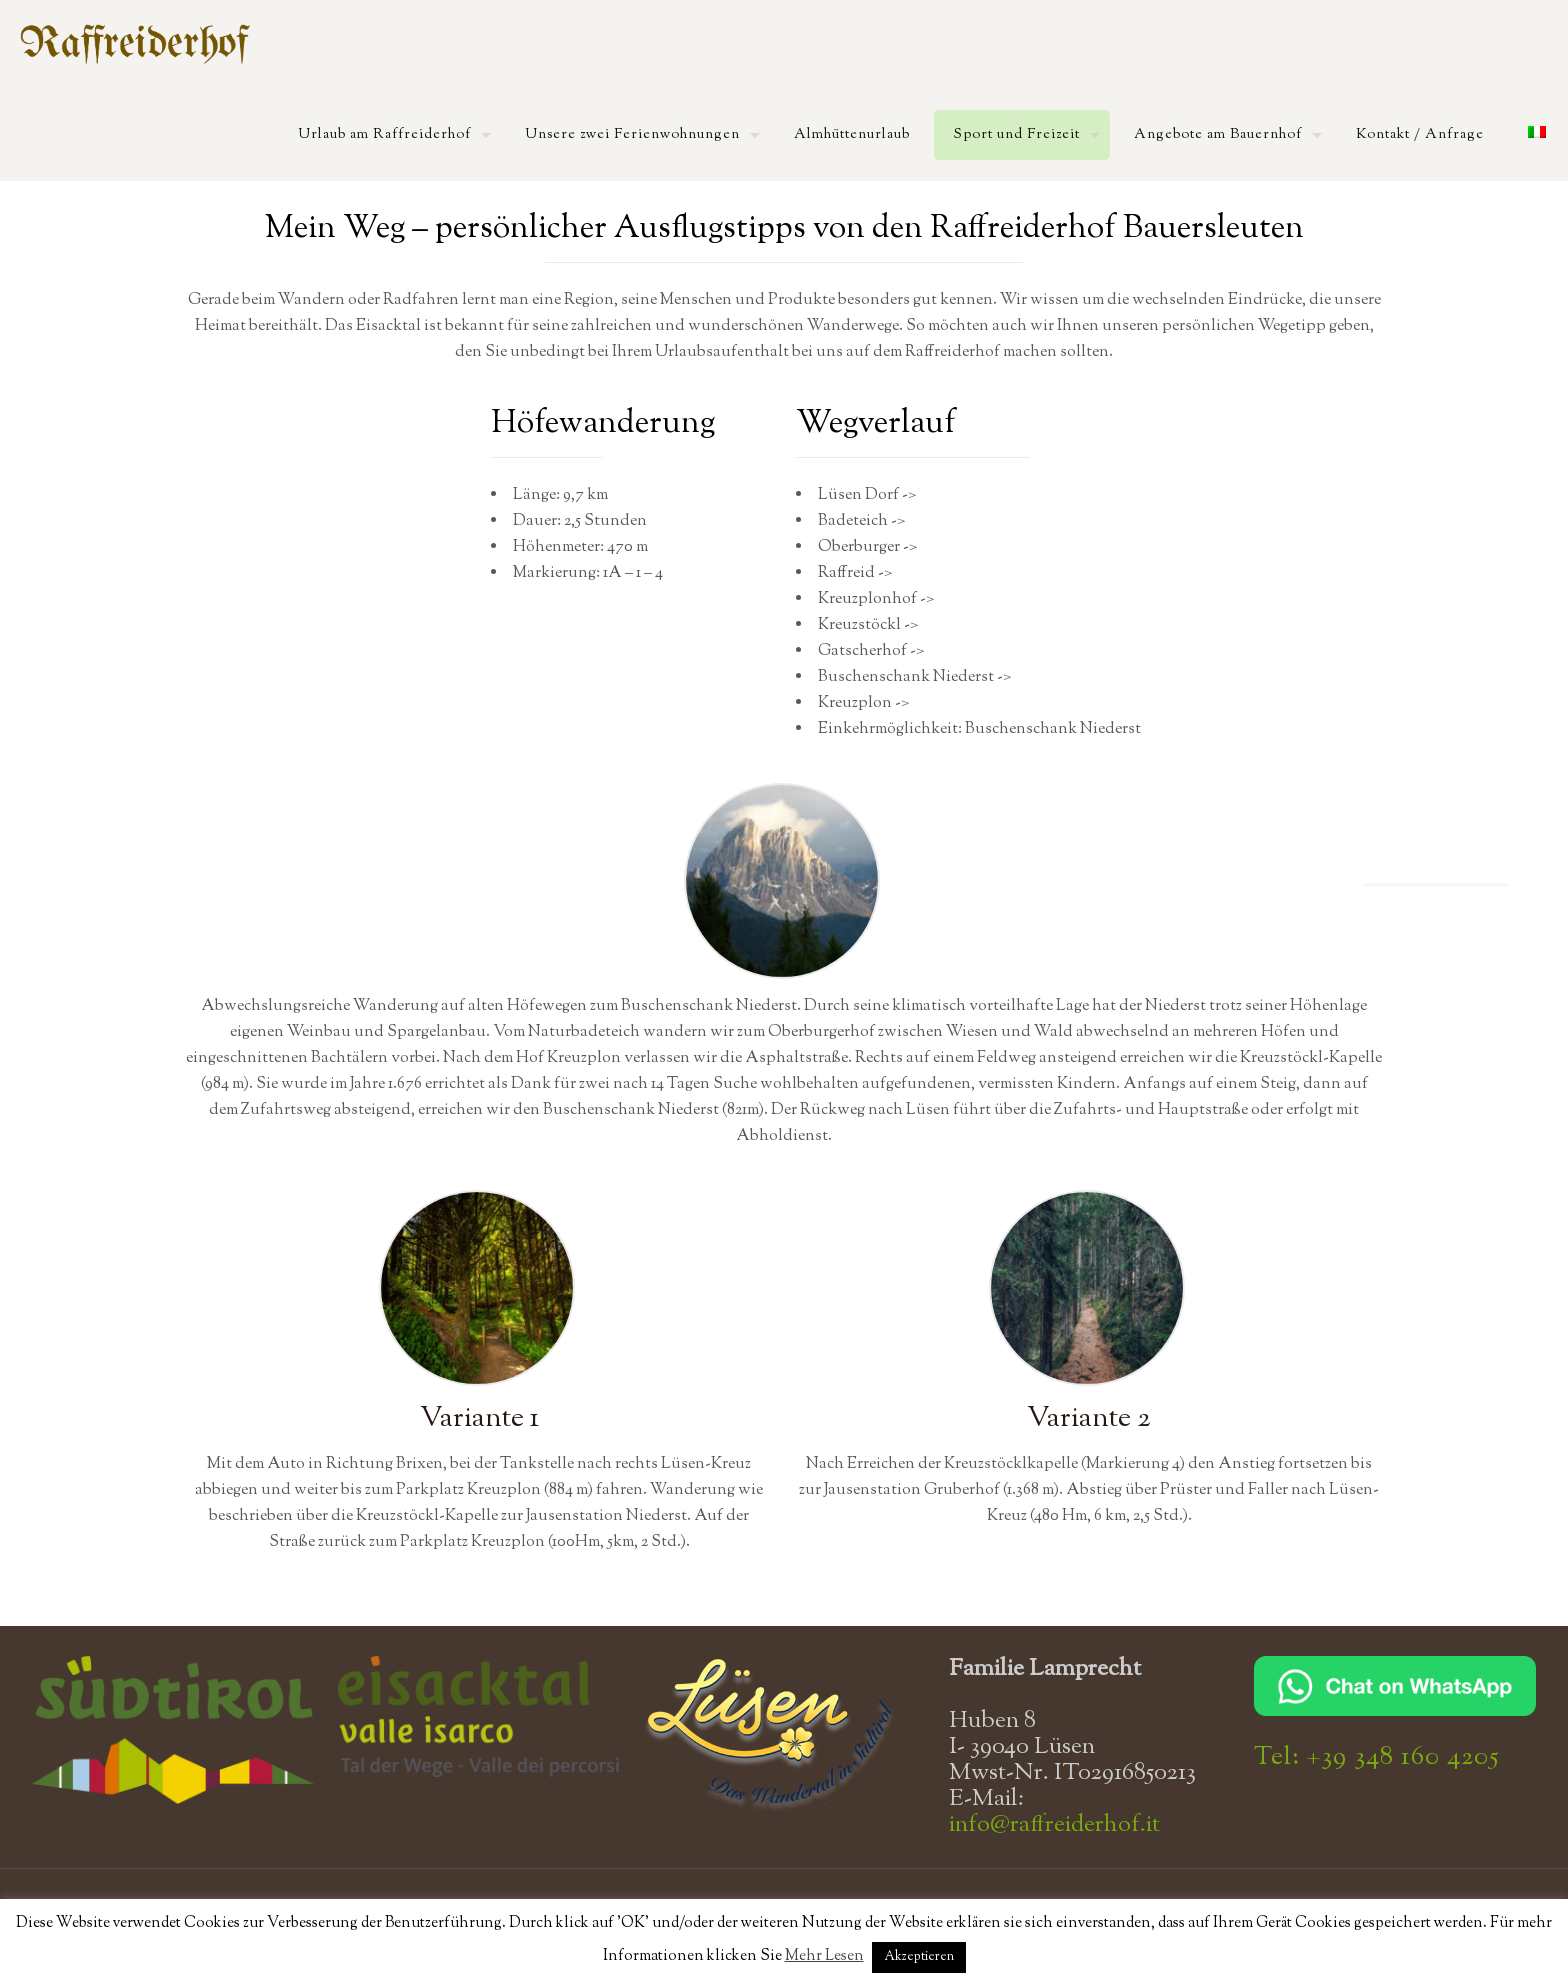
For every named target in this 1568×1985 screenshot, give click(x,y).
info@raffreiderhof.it (1054, 1825)
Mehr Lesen (824, 1956)
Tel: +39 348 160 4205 (1377, 1757)
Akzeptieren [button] (919, 1957)
